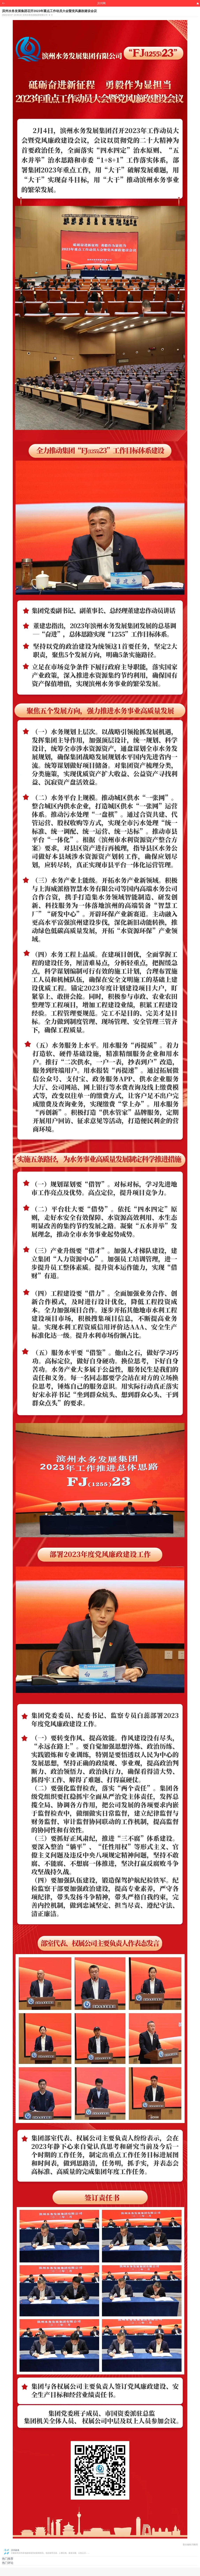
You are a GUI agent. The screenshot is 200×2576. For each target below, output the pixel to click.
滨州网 (101, 3)
